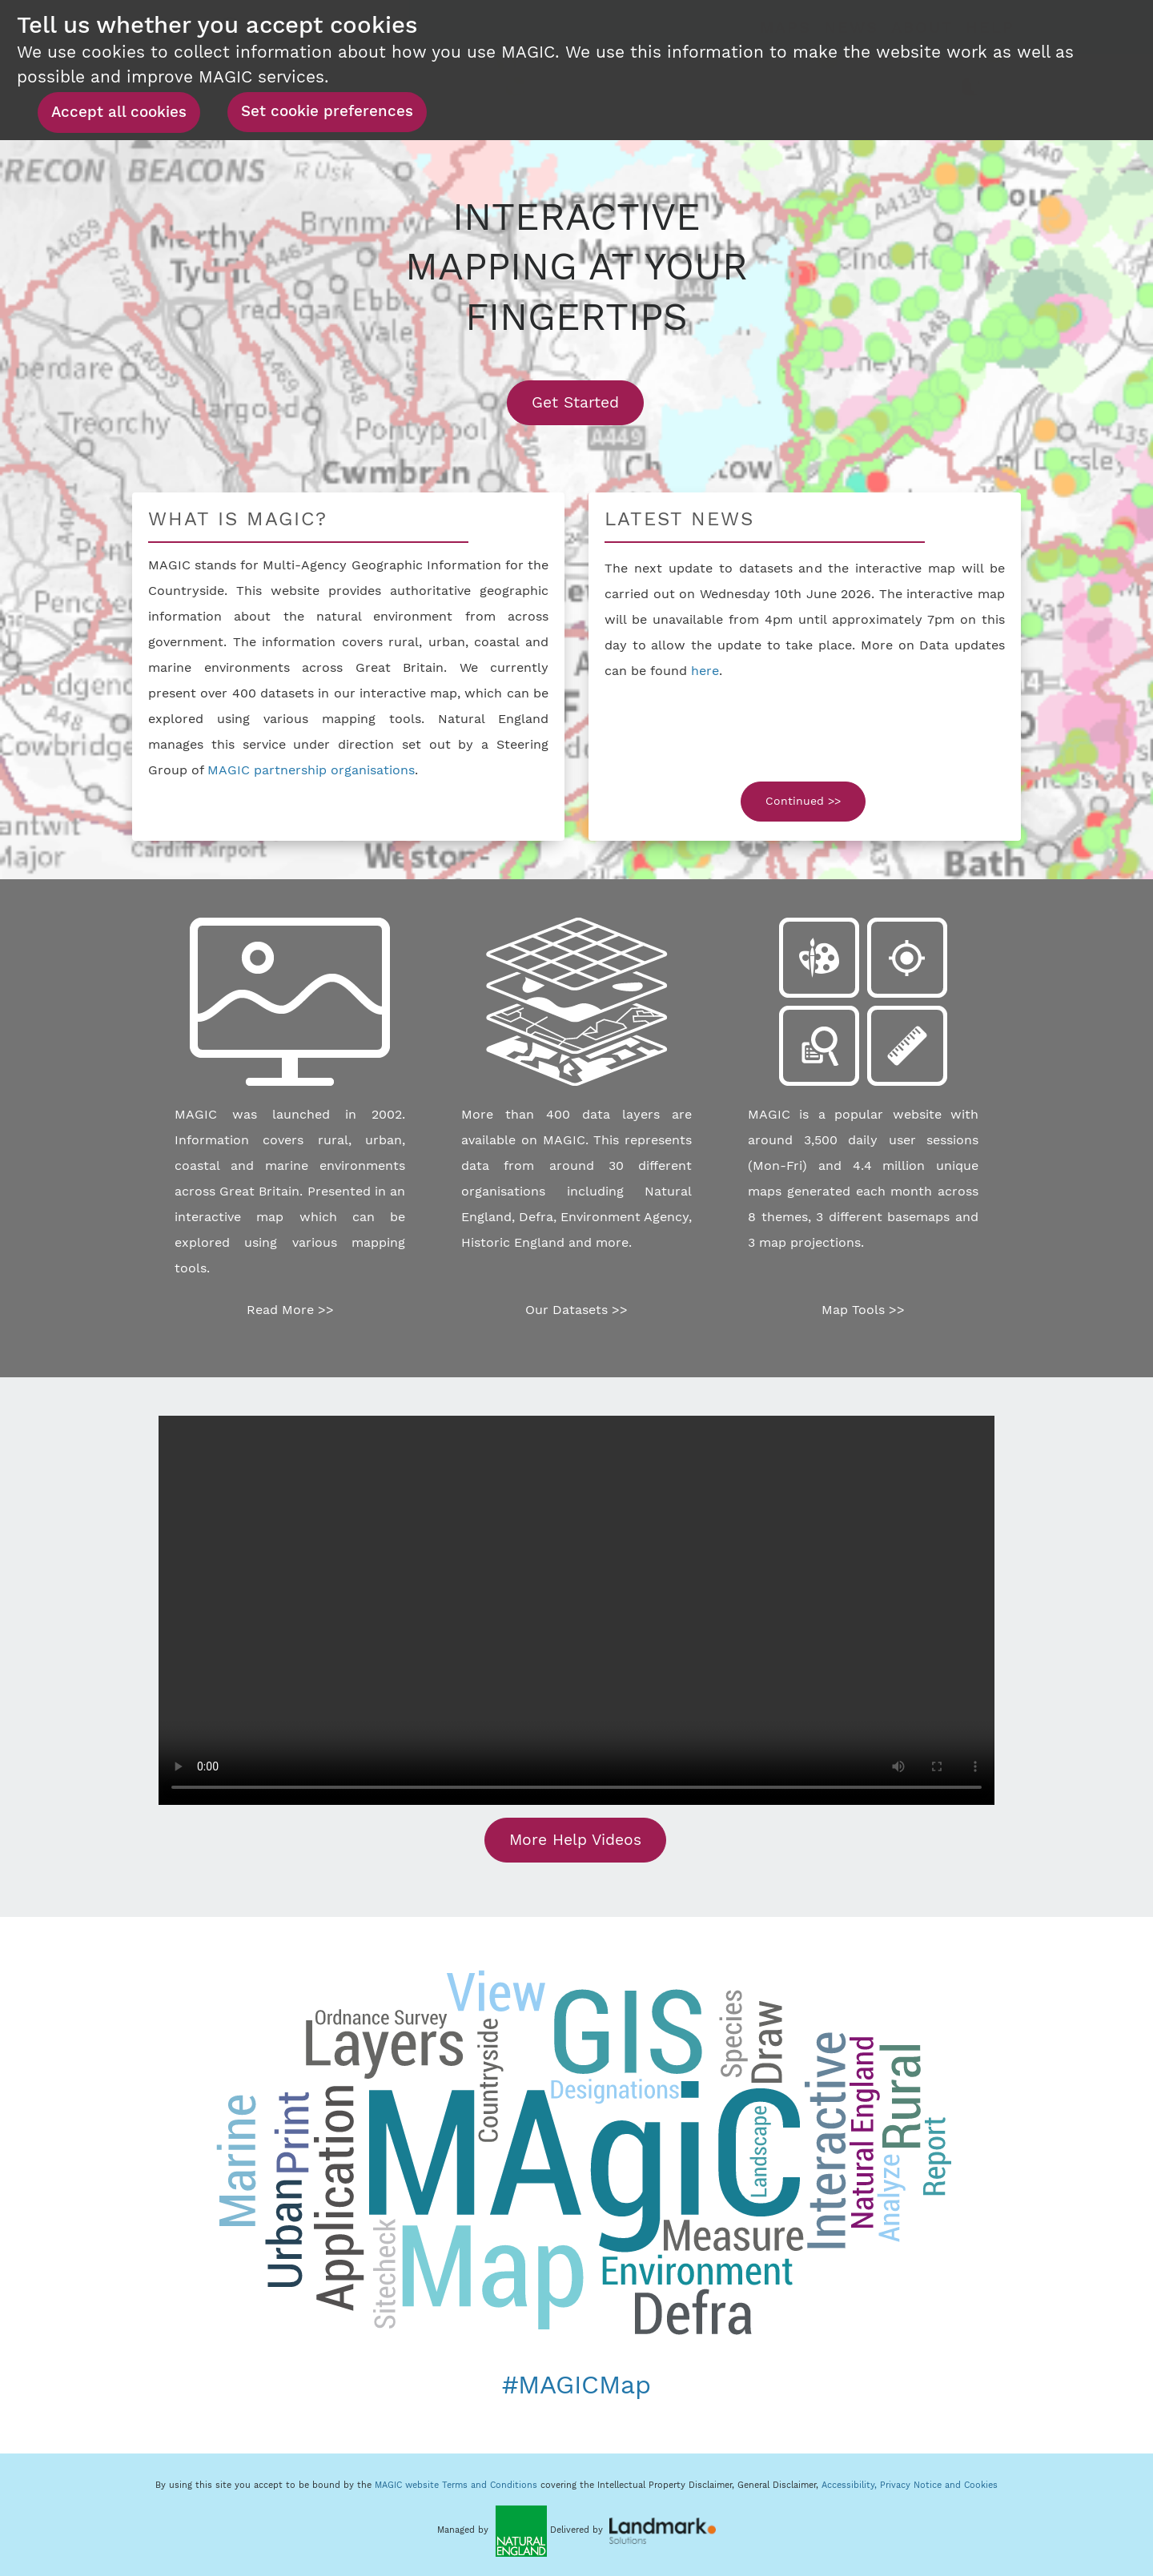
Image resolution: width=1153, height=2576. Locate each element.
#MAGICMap (576, 2384)
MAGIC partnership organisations (311, 770)
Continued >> (803, 800)
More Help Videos (575, 1840)
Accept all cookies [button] (119, 112)
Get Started (588, 402)
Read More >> (290, 1309)
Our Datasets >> (576, 1309)
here (705, 670)
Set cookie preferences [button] (327, 111)
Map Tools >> (863, 1309)
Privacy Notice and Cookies (939, 2485)
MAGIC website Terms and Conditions (456, 2485)
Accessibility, (851, 2485)
